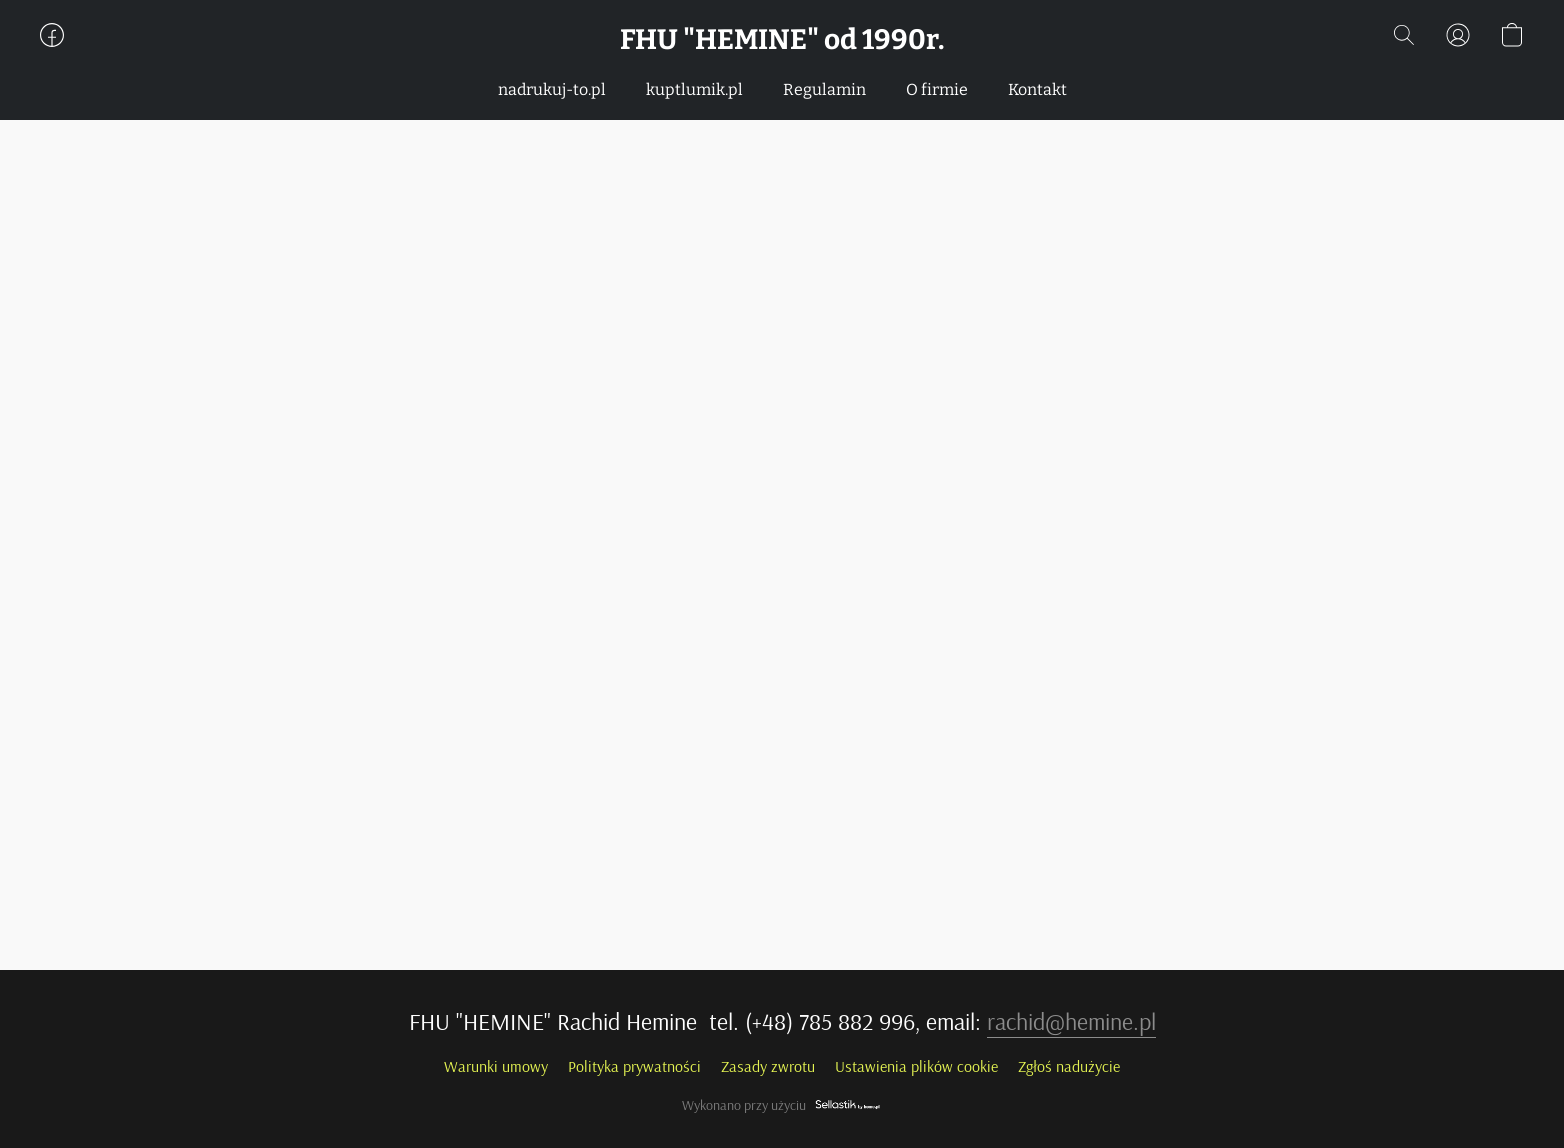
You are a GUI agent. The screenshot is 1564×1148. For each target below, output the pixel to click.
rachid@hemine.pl (1071, 1021)
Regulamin (824, 89)
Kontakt (1037, 89)
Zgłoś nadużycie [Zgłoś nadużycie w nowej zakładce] (1069, 1066)
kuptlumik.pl (694, 89)
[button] (782, 40)
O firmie (937, 89)
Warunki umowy (496, 1066)
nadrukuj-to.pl (552, 89)
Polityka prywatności (634, 1066)
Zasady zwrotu (768, 1066)
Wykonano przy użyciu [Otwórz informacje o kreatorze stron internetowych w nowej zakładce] (782, 1104)
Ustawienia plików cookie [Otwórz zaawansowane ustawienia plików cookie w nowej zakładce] (916, 1066)
